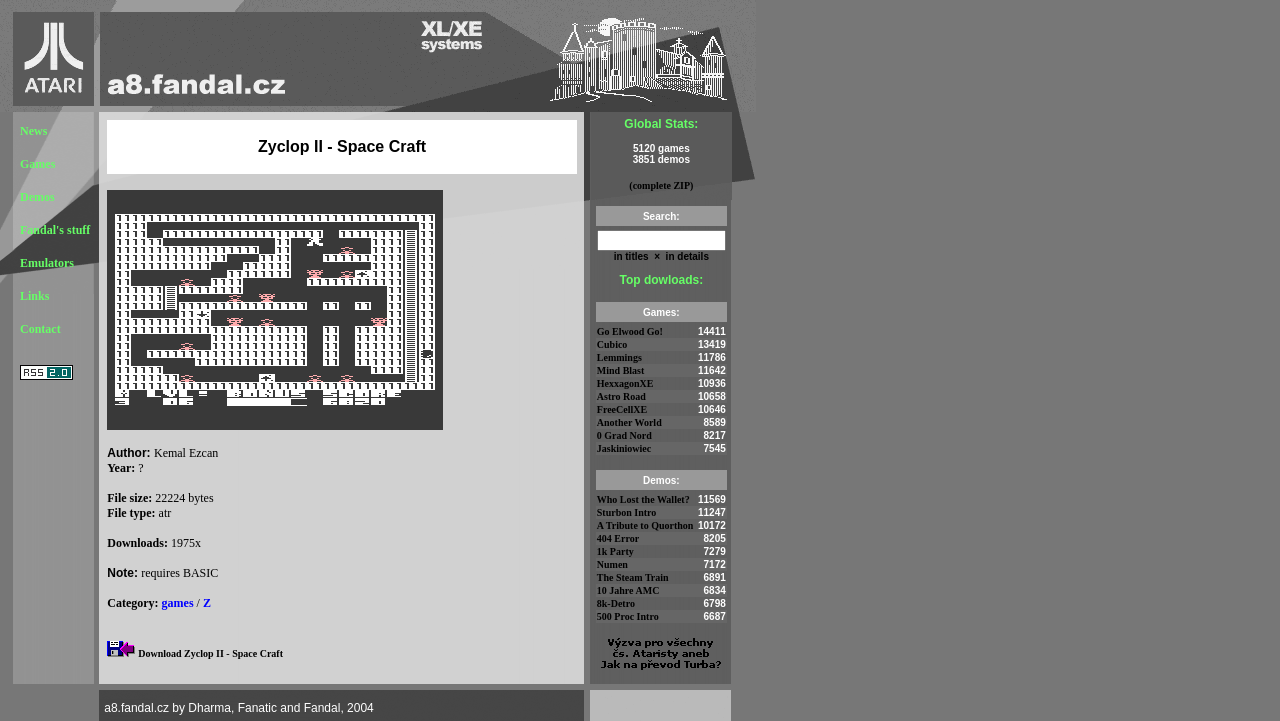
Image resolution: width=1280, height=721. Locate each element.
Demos (37, 197)
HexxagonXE (625, 383)
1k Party (615, 551)
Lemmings (619, 357)
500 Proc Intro (628, 616)
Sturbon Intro (627, 512)
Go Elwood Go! (630, 331)
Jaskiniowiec (624, 448)
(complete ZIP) (661, 185)
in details (686, 256)
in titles (631, 256)
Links (34, 296)
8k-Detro (616, 603)
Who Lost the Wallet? (643, 499)
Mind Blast (621, 370)
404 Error (618, 538)
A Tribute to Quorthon (645, 525)
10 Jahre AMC (628, 590)
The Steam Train (633, 577)
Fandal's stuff (55, 230)
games (178, 603)
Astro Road (621, 396)
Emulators (47, 263)
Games (37, 164)
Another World (629, 422)
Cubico (612, 344)
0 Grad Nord (624, 435)
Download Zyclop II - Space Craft (210, 653)
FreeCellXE (622, 409)
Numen (612, 564)
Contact (40, 329)
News (33, 131)
